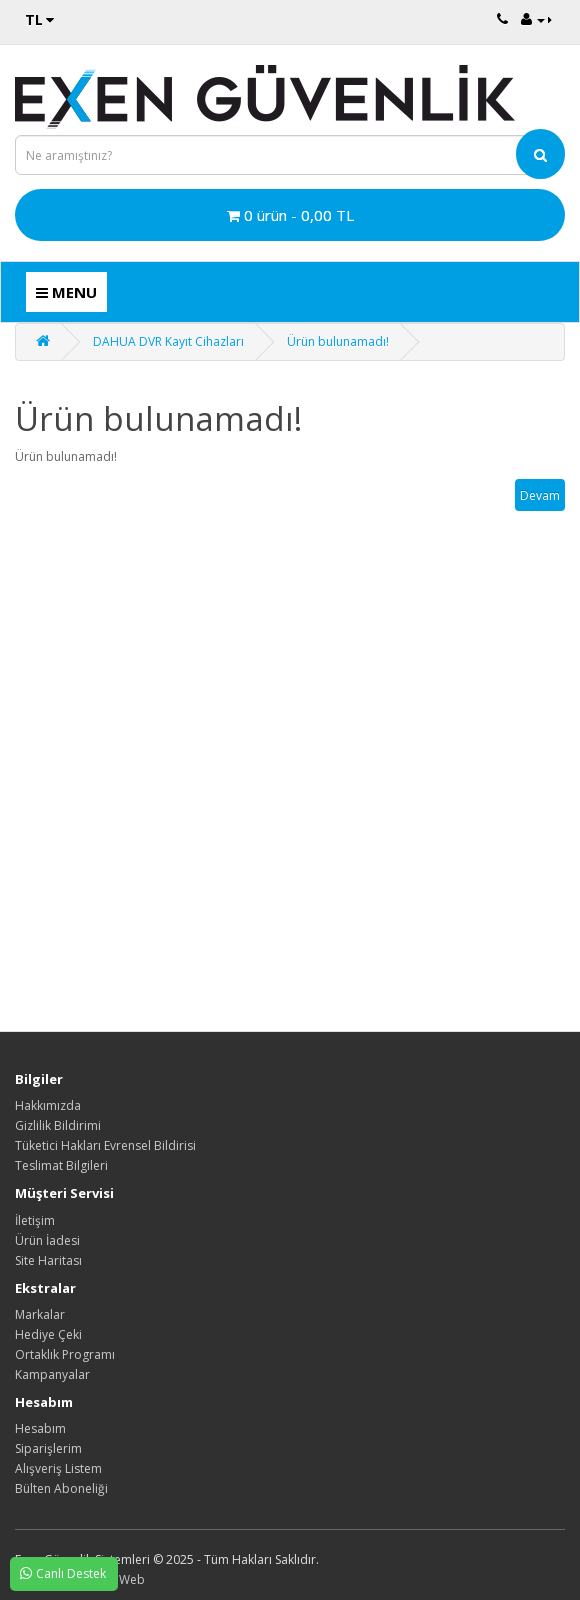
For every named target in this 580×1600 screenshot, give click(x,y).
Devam (540, 495)
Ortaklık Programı (65, 1354)
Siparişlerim (48, 1448)
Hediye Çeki (48, 1334)
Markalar (40, 1314)
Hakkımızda (48, 1105)
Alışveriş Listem (58, 1468)
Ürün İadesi (47, 1240)
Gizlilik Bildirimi (58, 1125)
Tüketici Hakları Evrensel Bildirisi (105, 1145)
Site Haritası (48, 1260)
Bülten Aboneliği (61, 1488)
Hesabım (40, 1428)
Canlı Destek (58, 1573)
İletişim (35, 1220)
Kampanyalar (52, 1374)
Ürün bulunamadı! (338, 341)
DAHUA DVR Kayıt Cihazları (168, 341)
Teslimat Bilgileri (61, 1165)
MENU (66, 292)
